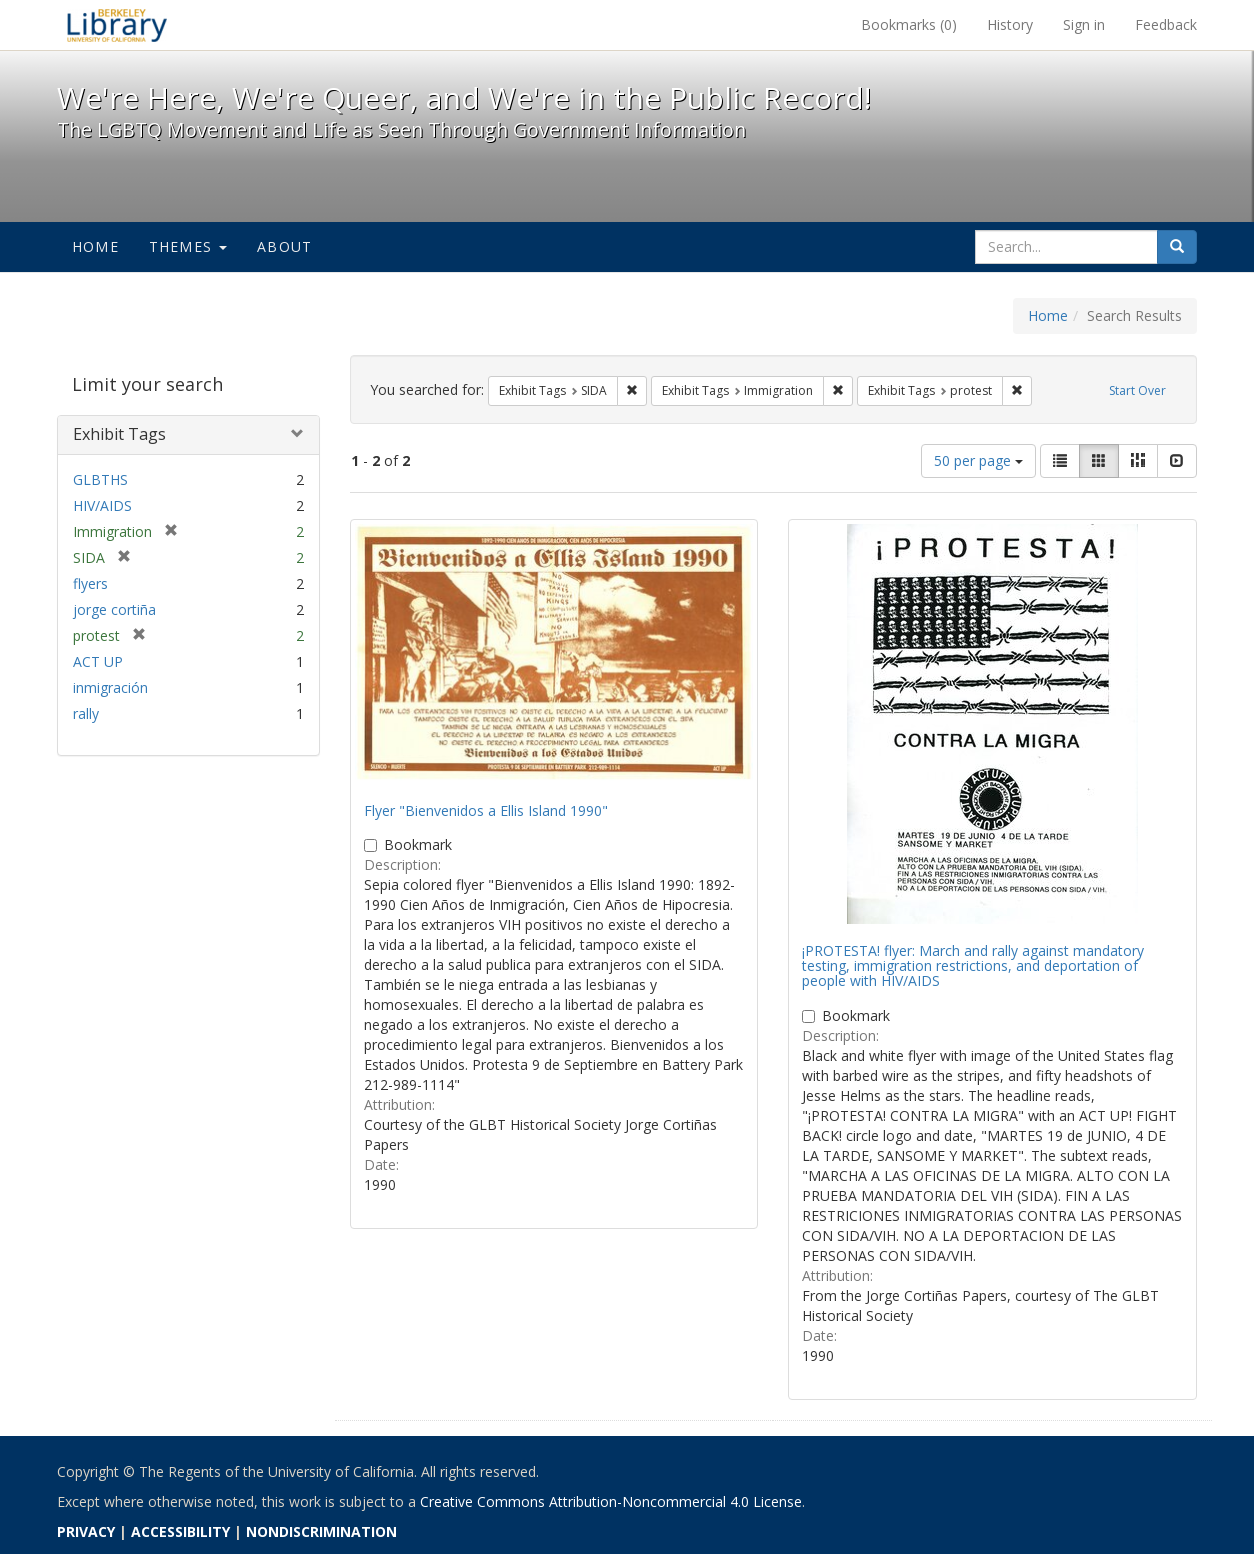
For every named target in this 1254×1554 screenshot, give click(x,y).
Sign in (1084, 24)
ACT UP (98, 661)
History (1010, 24)
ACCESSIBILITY (180, 1531)
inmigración (110, 687)
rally (86, 713)
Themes (188, 246)
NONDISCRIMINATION (321, 1531)
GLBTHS (100, 479)
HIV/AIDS (102, 505)
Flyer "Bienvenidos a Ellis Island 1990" (486, 810)
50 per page (978, 460)
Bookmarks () (909, 24)
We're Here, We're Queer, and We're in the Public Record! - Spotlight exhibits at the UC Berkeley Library (117, 25)
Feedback (1166, 24)
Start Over (1137, 390)
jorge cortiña (114, 609)
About (284, 246)
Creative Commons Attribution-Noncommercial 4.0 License (611, 1501)
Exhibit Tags (119, 434)
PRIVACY (86, 1531)
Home (95, 246)
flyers (90, 583)
